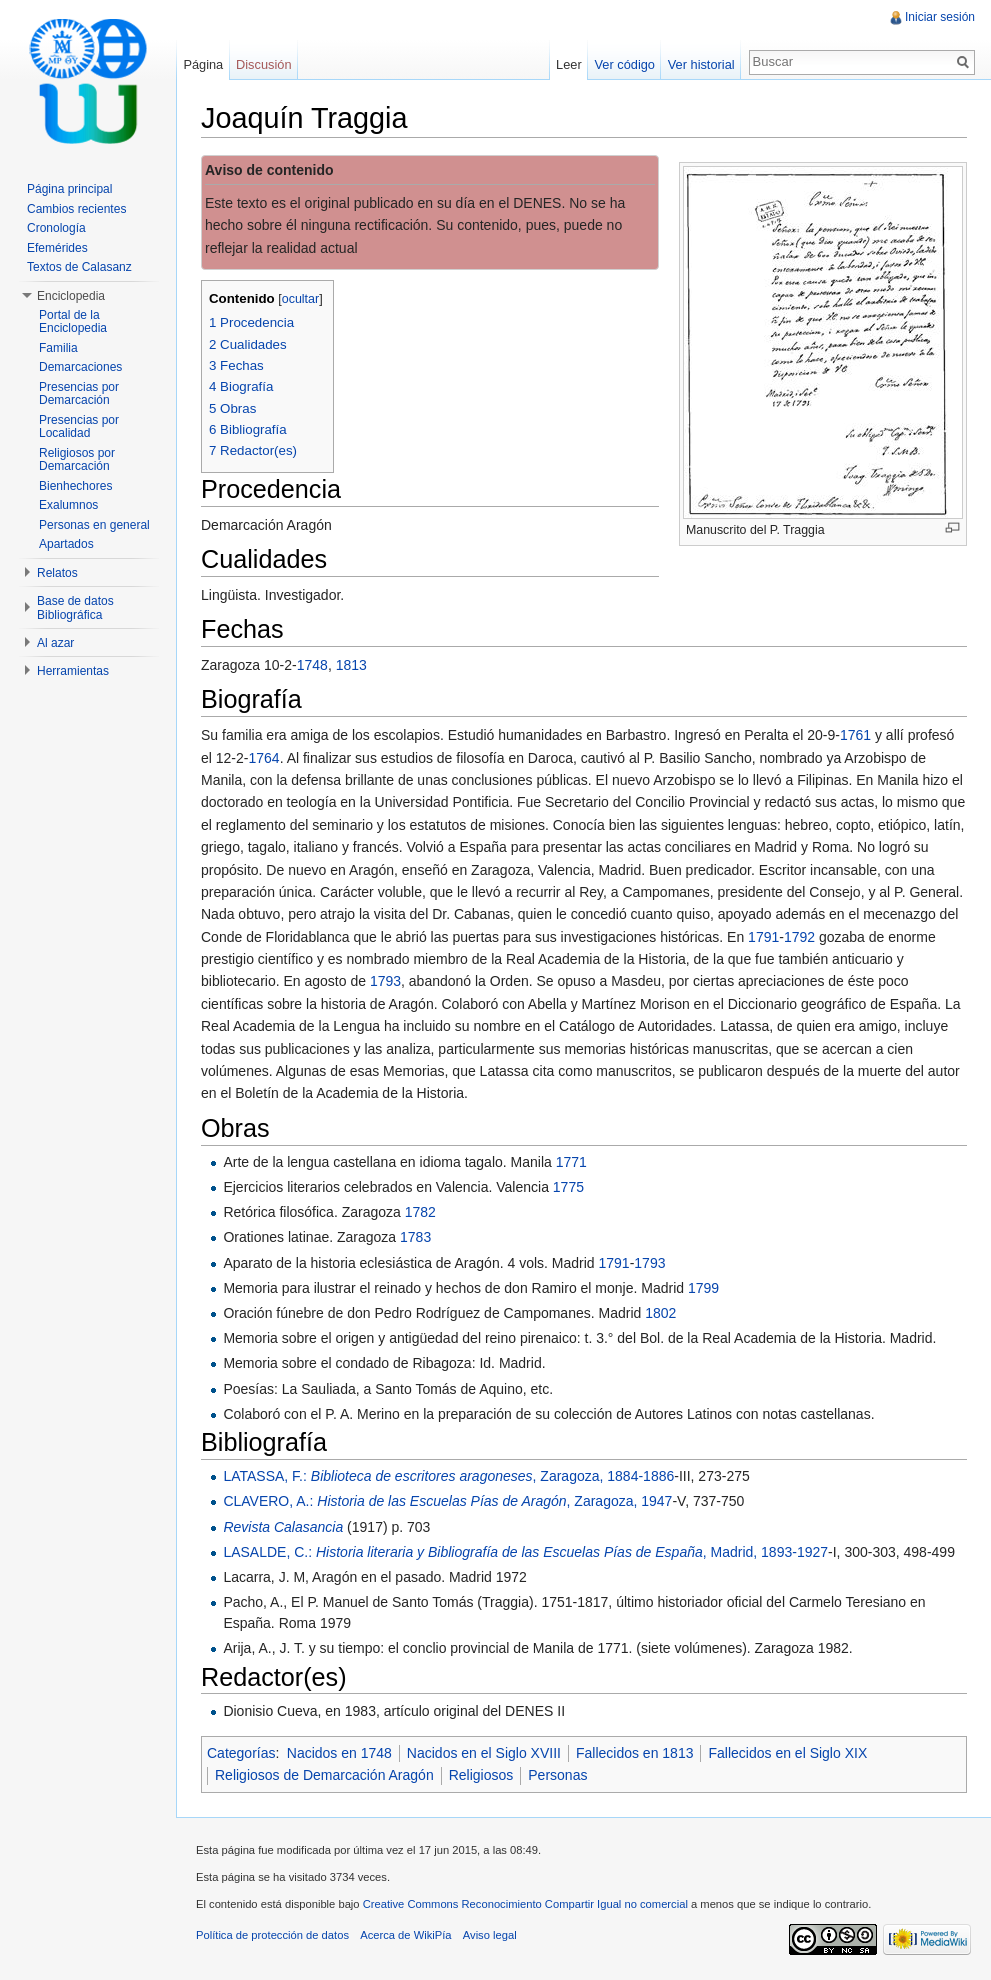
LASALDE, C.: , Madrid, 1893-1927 (525, 1552)
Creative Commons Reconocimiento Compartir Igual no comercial (525, 1904)
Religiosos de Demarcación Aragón (324, 1775)
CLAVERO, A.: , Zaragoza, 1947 (447, 1501)
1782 (420, 1212)
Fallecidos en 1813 (635, 1753)
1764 (263, 758)
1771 (571, 1162)
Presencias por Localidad (79, 427)
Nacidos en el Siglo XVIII (484, 1753)
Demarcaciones (80, 367)
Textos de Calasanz (79, 267)
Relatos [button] (57, 573)
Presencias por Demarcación (79, 394)
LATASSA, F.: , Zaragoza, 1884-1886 (448, 1476)
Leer (569, 64)
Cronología (56, 228)
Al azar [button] (55, 643)
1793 (385, 981)
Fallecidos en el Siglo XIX (787, 1753)
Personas (557, 1775)
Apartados (66, 544)
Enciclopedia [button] (71, 296)
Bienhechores (75, 486)
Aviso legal (490, 1935)
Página (203, 64)
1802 (660, 1313)
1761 (855, 735)
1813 (351, 665)
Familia (58, 348)
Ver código (624, 64)
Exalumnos (68, 505)
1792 (799, 937)
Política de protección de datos (272, 1935)
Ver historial (701, 64)
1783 (415, 1237)
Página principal (69, 189)
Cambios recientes (76, 209)
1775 (568, 1187)
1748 (312, 665)
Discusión (263, 64)
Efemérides (57, 248)
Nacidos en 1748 (339, 1753)
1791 (763, 937)
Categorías (241, 1753)
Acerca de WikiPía (405, 1935)
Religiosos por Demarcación (77, 460)
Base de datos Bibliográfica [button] (75, 608)
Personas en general (94, 525)
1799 (703, 1288)
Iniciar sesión (940, 17)
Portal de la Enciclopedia (73, 322)
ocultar (301, 299)
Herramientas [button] (73, 671)
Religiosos (481, 1775)
